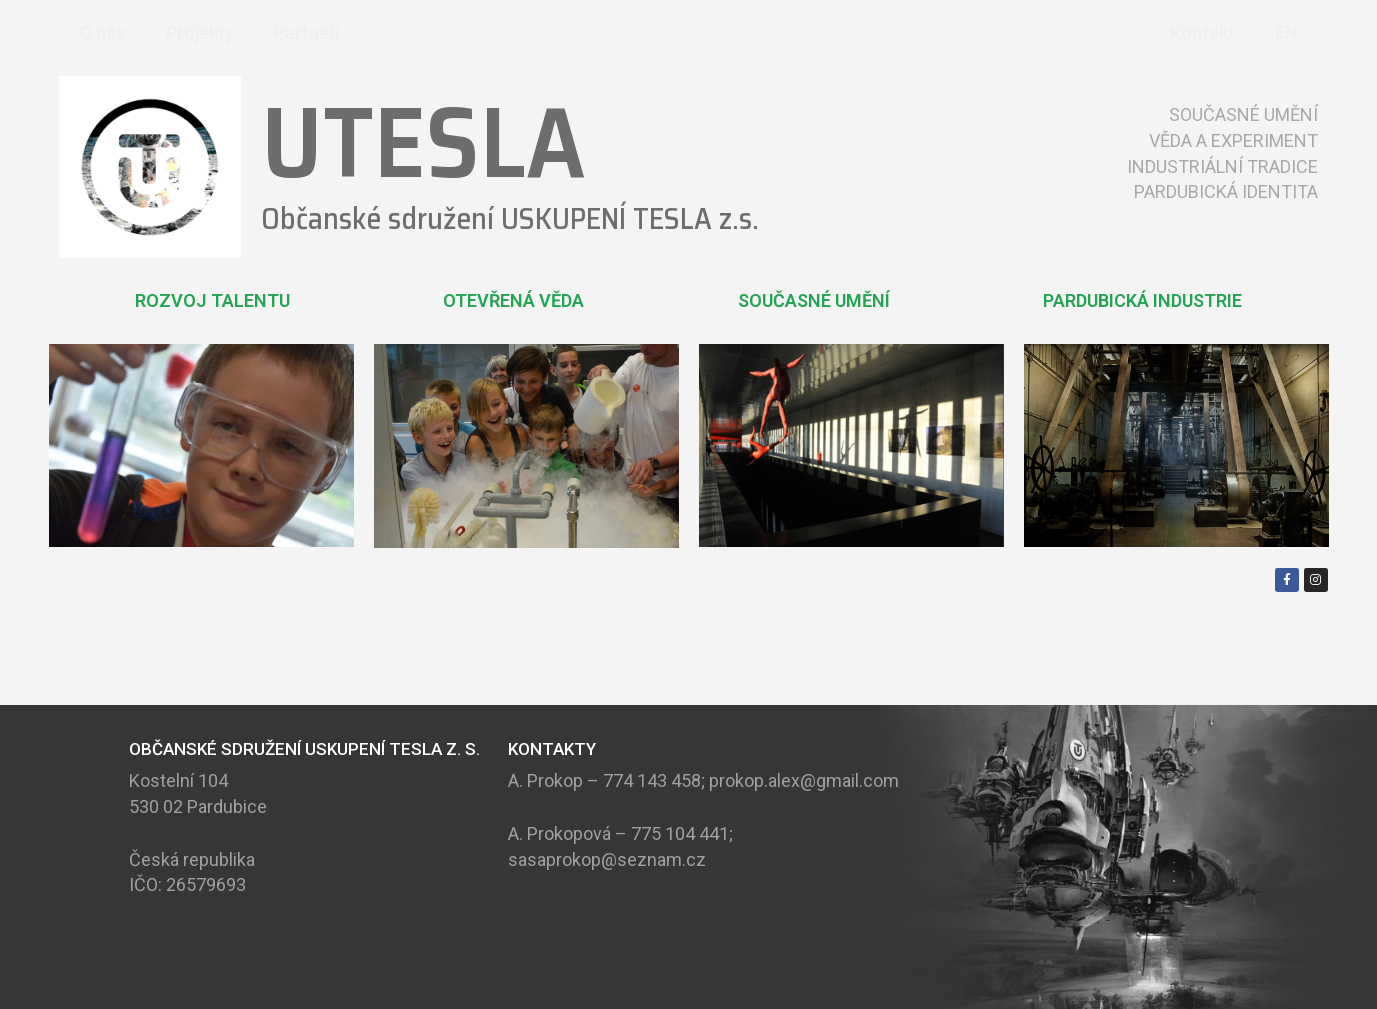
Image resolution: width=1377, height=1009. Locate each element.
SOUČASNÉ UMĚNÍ (814, 300)
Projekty (200, 32)
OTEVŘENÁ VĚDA (513, 300)
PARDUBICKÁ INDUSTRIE (1142, 300)
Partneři (307, 32)
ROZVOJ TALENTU (212, 300)
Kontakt (1202, 32)
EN (1286, 32)
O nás (102, 32)
